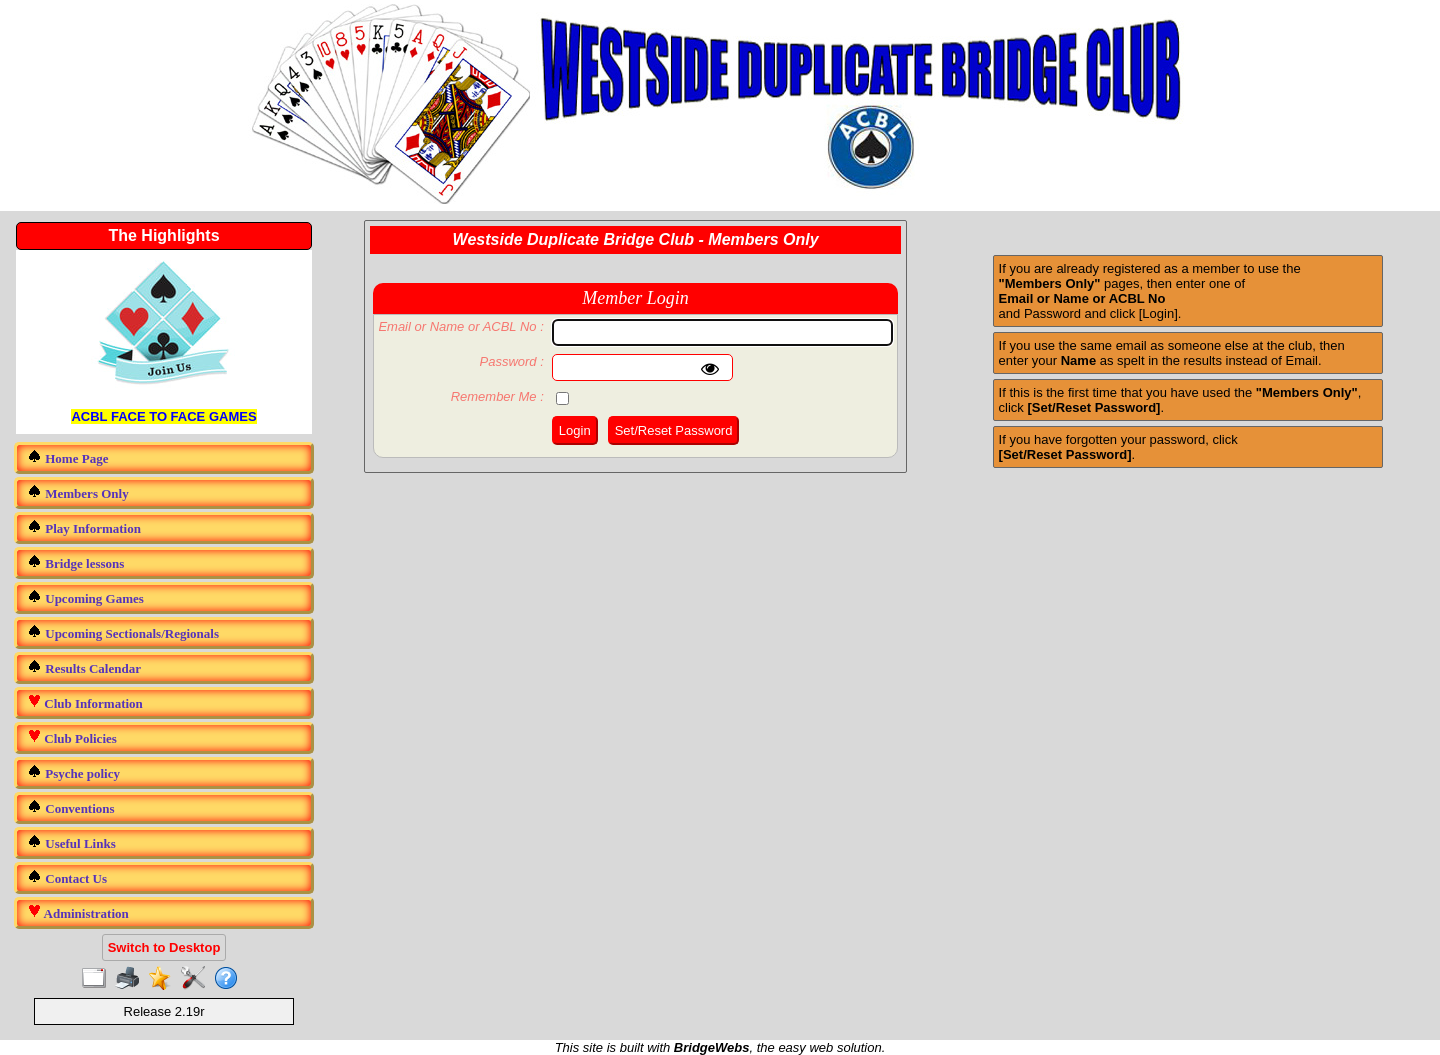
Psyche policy (73, 772)
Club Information (85, 702)
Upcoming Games (85, 597)
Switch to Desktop (164, 947)
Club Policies (72, 737)
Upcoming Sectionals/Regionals (123, 632)
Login (575, 430)
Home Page (67, 457)
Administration (78, 912)
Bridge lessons (75, 562)
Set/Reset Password (674, 430)
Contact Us (67, 877)
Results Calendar (84, 667)
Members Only (78, 492)
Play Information (84, 527)
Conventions (71, 807)
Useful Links (71, 842)
